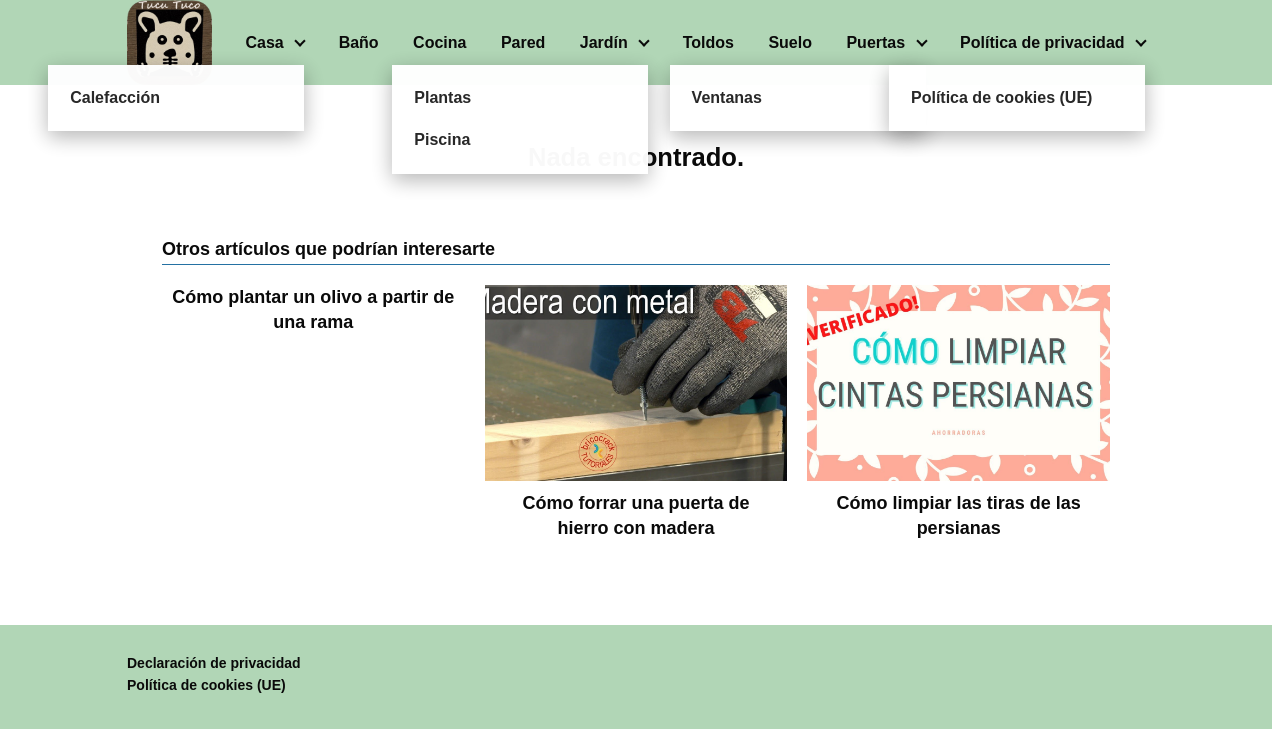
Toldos (708, 42)
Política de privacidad (1042, 42)
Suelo (790, 42)
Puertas (875, 42)
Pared (523, 42)
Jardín (604, 42)
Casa (264, 42)
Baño (359, 42)
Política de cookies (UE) (206, 685)
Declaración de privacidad (214, 663)
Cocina (439, 42)
